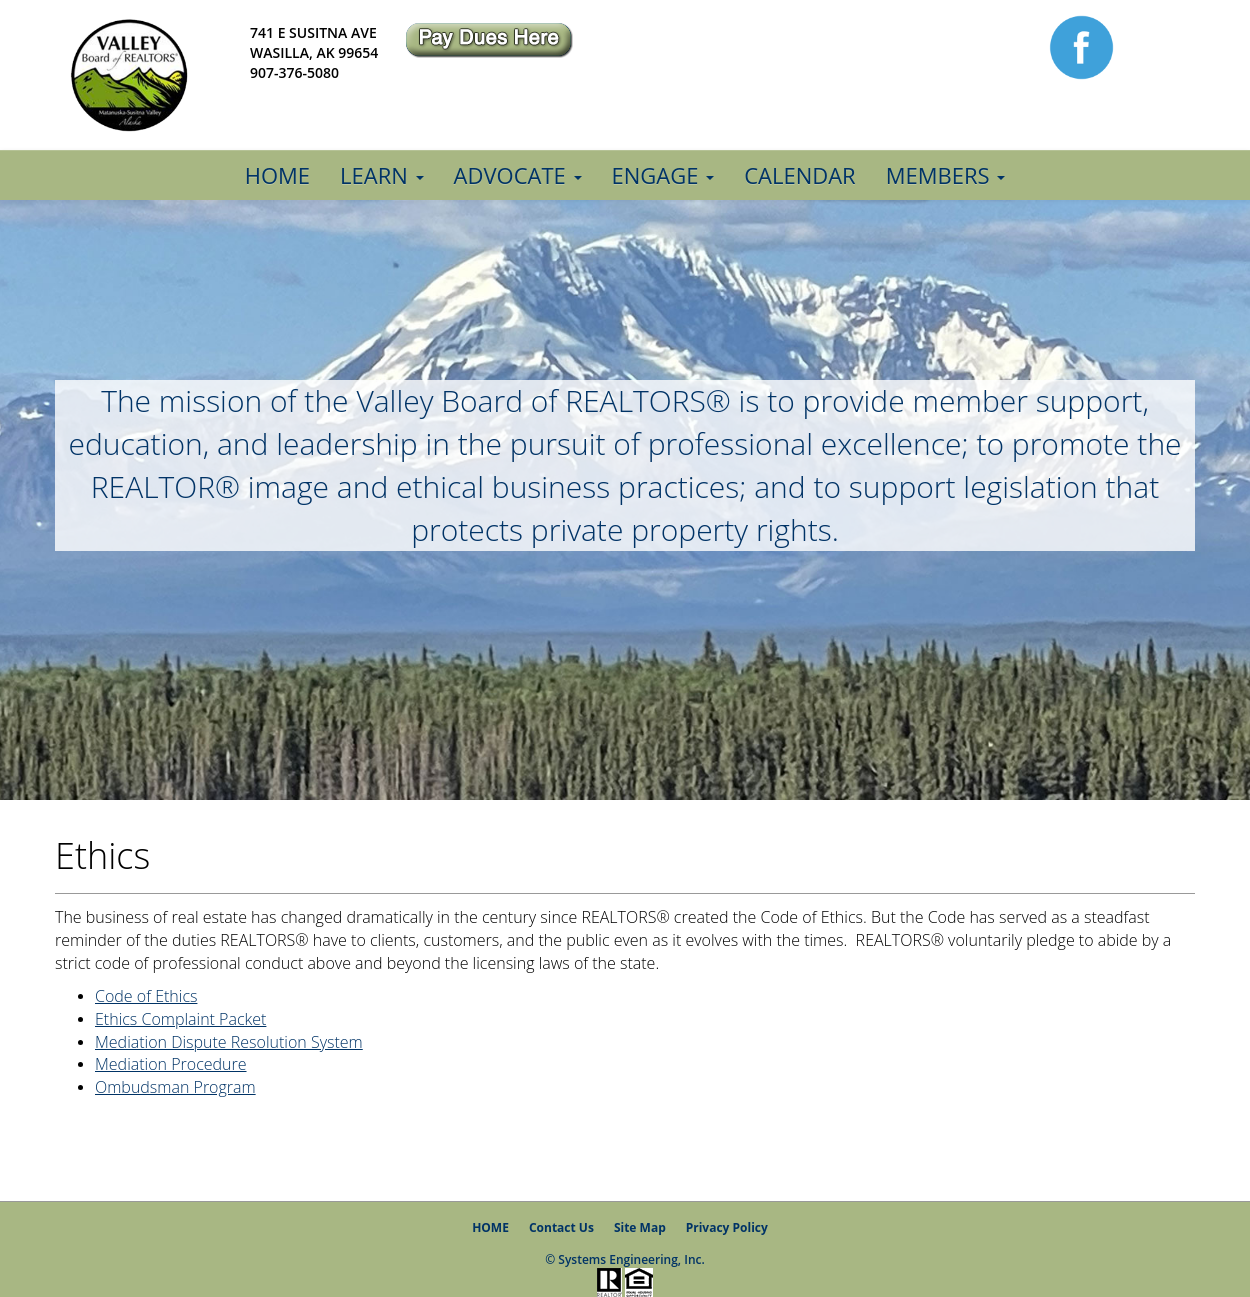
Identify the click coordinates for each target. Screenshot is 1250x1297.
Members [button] (946, 175)
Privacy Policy (727, 1227)
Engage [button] (663, 175)
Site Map (640, 1227)
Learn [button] (381, 175)
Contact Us (561, 1227)
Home (277, 175)
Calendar (800, 175)
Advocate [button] (518, 175)
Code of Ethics (146, 996)
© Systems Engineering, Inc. (625, 1259)
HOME (490, 1227)
